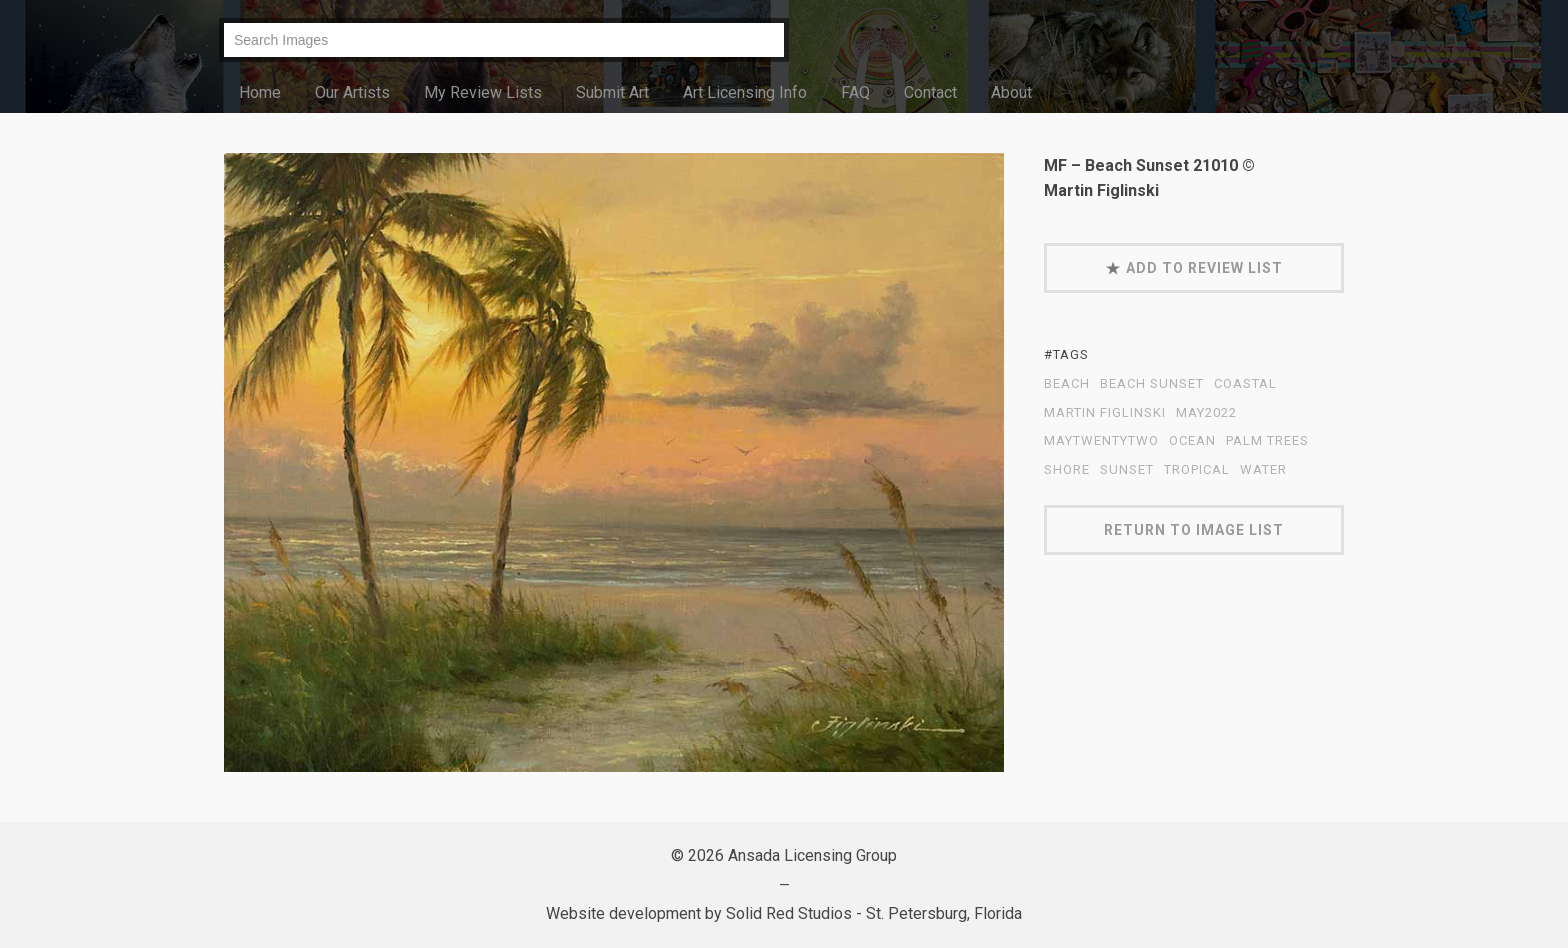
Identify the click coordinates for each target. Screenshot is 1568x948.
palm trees (1267, 441)
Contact (930, 92)
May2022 (1206, 413)
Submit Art (612, 92)
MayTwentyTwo (1101, 441)
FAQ (855, 92)
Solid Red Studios (789, 913)
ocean (1192, 441)
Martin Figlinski (1105, 413)
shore (1067, 470)
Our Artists (352, 92)
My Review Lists (483, 92)
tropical (1197, 470)
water (1263, 470)
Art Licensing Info (745, 92)
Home (260, 92)
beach (1067, 384)
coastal (1245, 384)
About (1011, 92)
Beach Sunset (1152, 384)
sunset (1127, 470)
